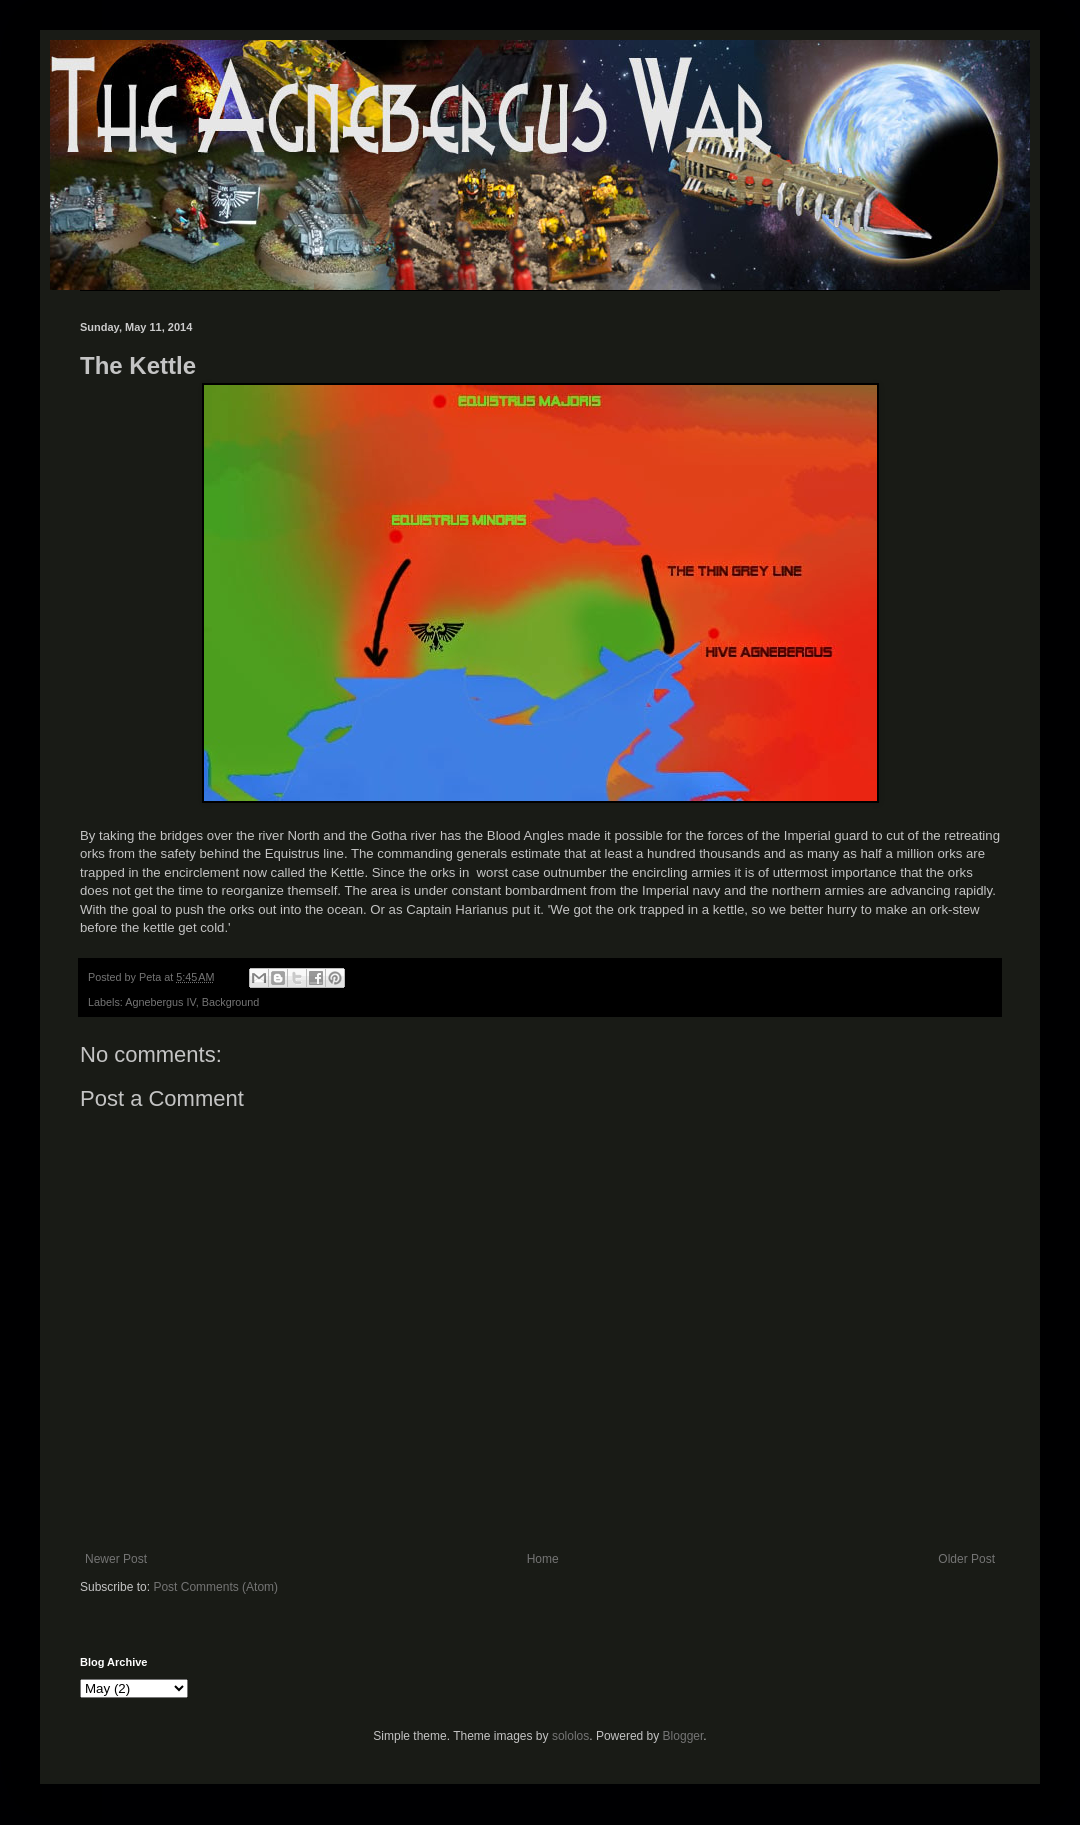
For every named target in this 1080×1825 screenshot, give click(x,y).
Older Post (966, 1559)
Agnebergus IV (160, 1002)
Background (231, 1002)
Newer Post (116, 1559)
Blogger (683, 1736)
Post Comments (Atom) (215, 1587)
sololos (570, 1736)
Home (543, 1559)
